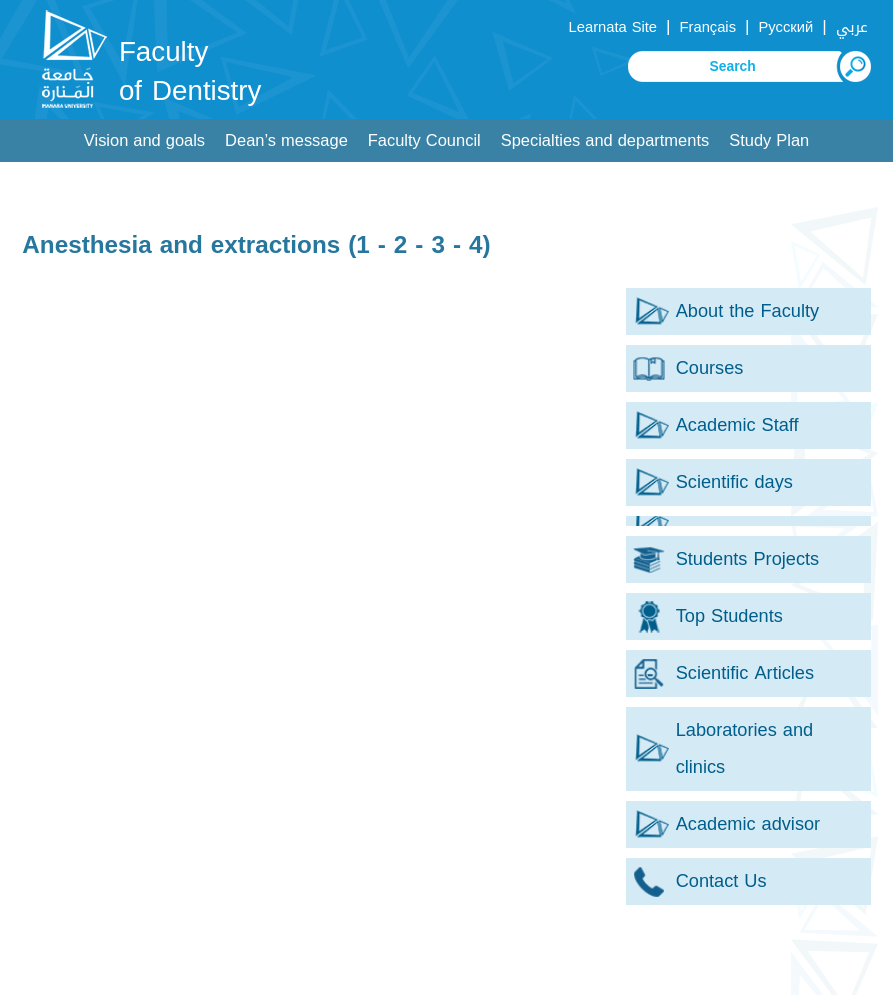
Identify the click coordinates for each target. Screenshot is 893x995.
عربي (852, 27)
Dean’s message (286, 140)
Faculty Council (424, 140)
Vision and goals (144, 140)
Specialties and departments (605, 140)
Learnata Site (613, 27)
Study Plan (769, 140)
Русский (786, 27)
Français (708, 27)
